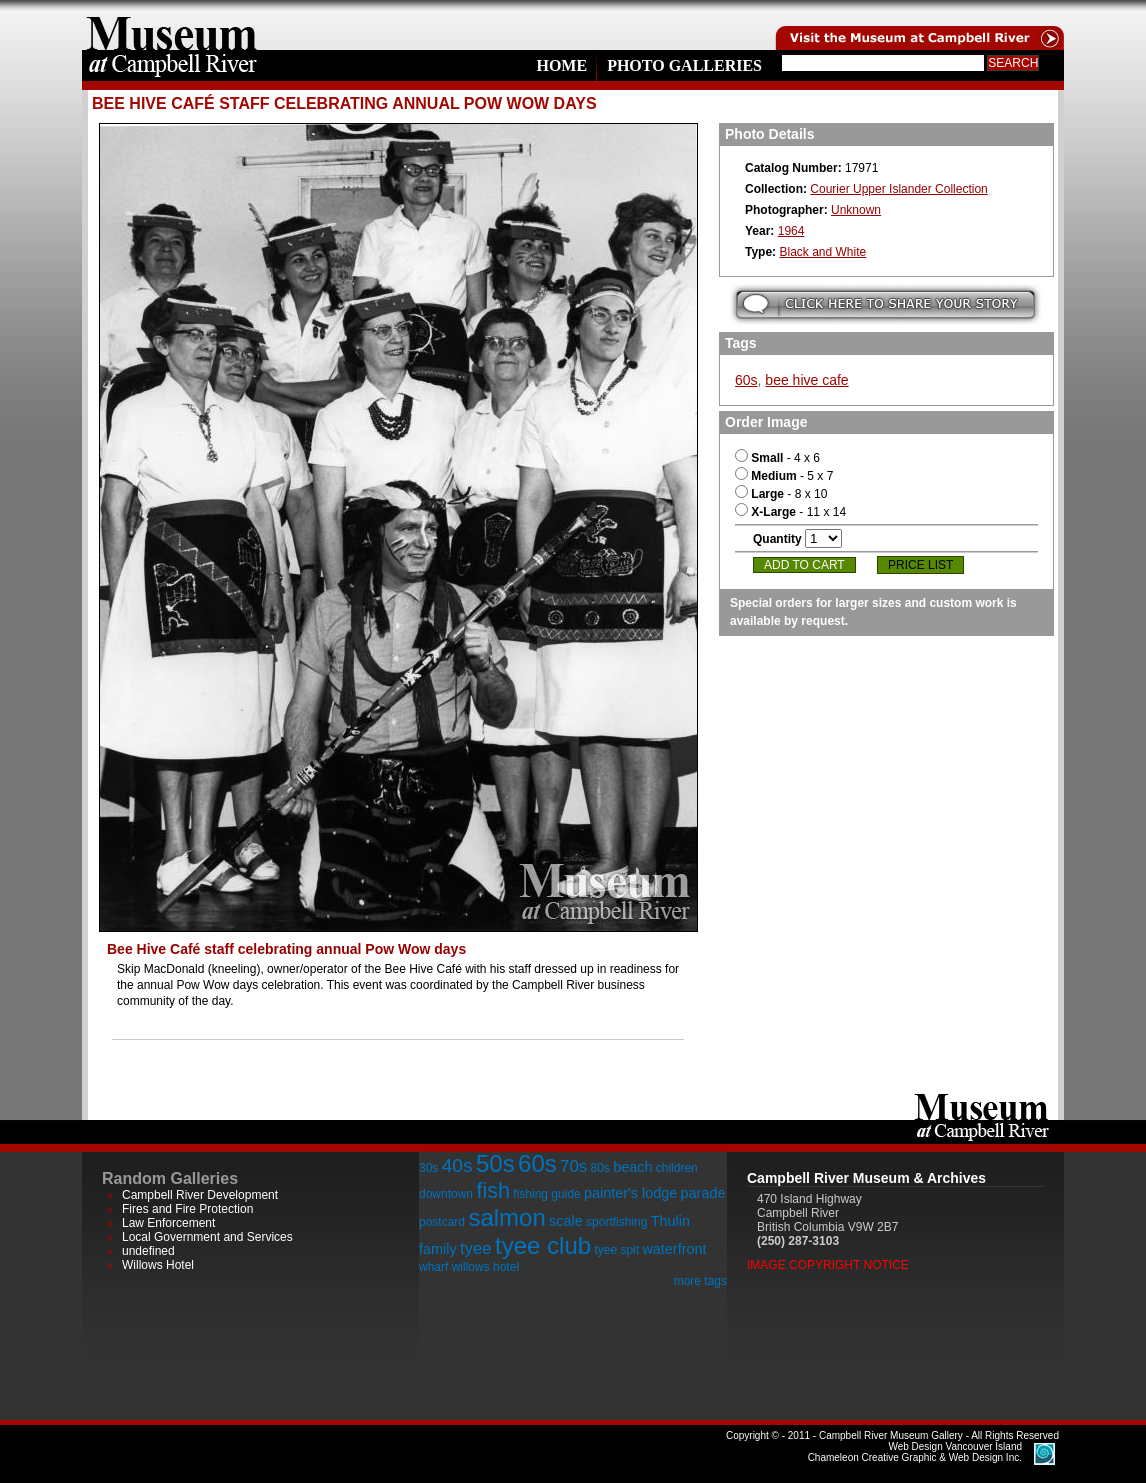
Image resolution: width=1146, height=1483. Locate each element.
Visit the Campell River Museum (918, 25)
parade (703, 1193)
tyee (476, 1248)
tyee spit (616, 1250)
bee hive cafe (806, 380)
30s (428, 1168)
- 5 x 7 (784, 476)
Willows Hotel (158, 1265)
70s (573, 1166)
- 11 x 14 (790, 512)
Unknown (856, 210)
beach (632, 1167)
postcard (442, 1222)
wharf (433, 1267)
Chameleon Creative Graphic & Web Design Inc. (915, 1452)
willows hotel (485, 1267)
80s (599, 1168)
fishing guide (546, 1194)
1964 (791, 231)
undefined (148, 1251)
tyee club (543, 1245)
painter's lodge (630, 1193)
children (677, 1168)
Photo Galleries (684, 65)
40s (457, 1165)
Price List (920, 565)
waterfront (674, 1249)
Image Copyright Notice (828, 1265)
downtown (446, 1194)
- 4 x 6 (777, 458)
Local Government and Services (207, 1237)
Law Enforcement (168, 1223)
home (172, 25)
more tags (700, 1281)
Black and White (822, 252)
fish (493, 1190)
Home (561, 65)
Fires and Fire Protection (187, 1209)
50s (495, 1163)
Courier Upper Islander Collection (898, 189)
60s (746, 380)
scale (566, 1221)
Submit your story (885, 304)
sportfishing (616, 1222)
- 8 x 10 (781, 494)
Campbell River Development (200, 1195)
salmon (506, 1217)
